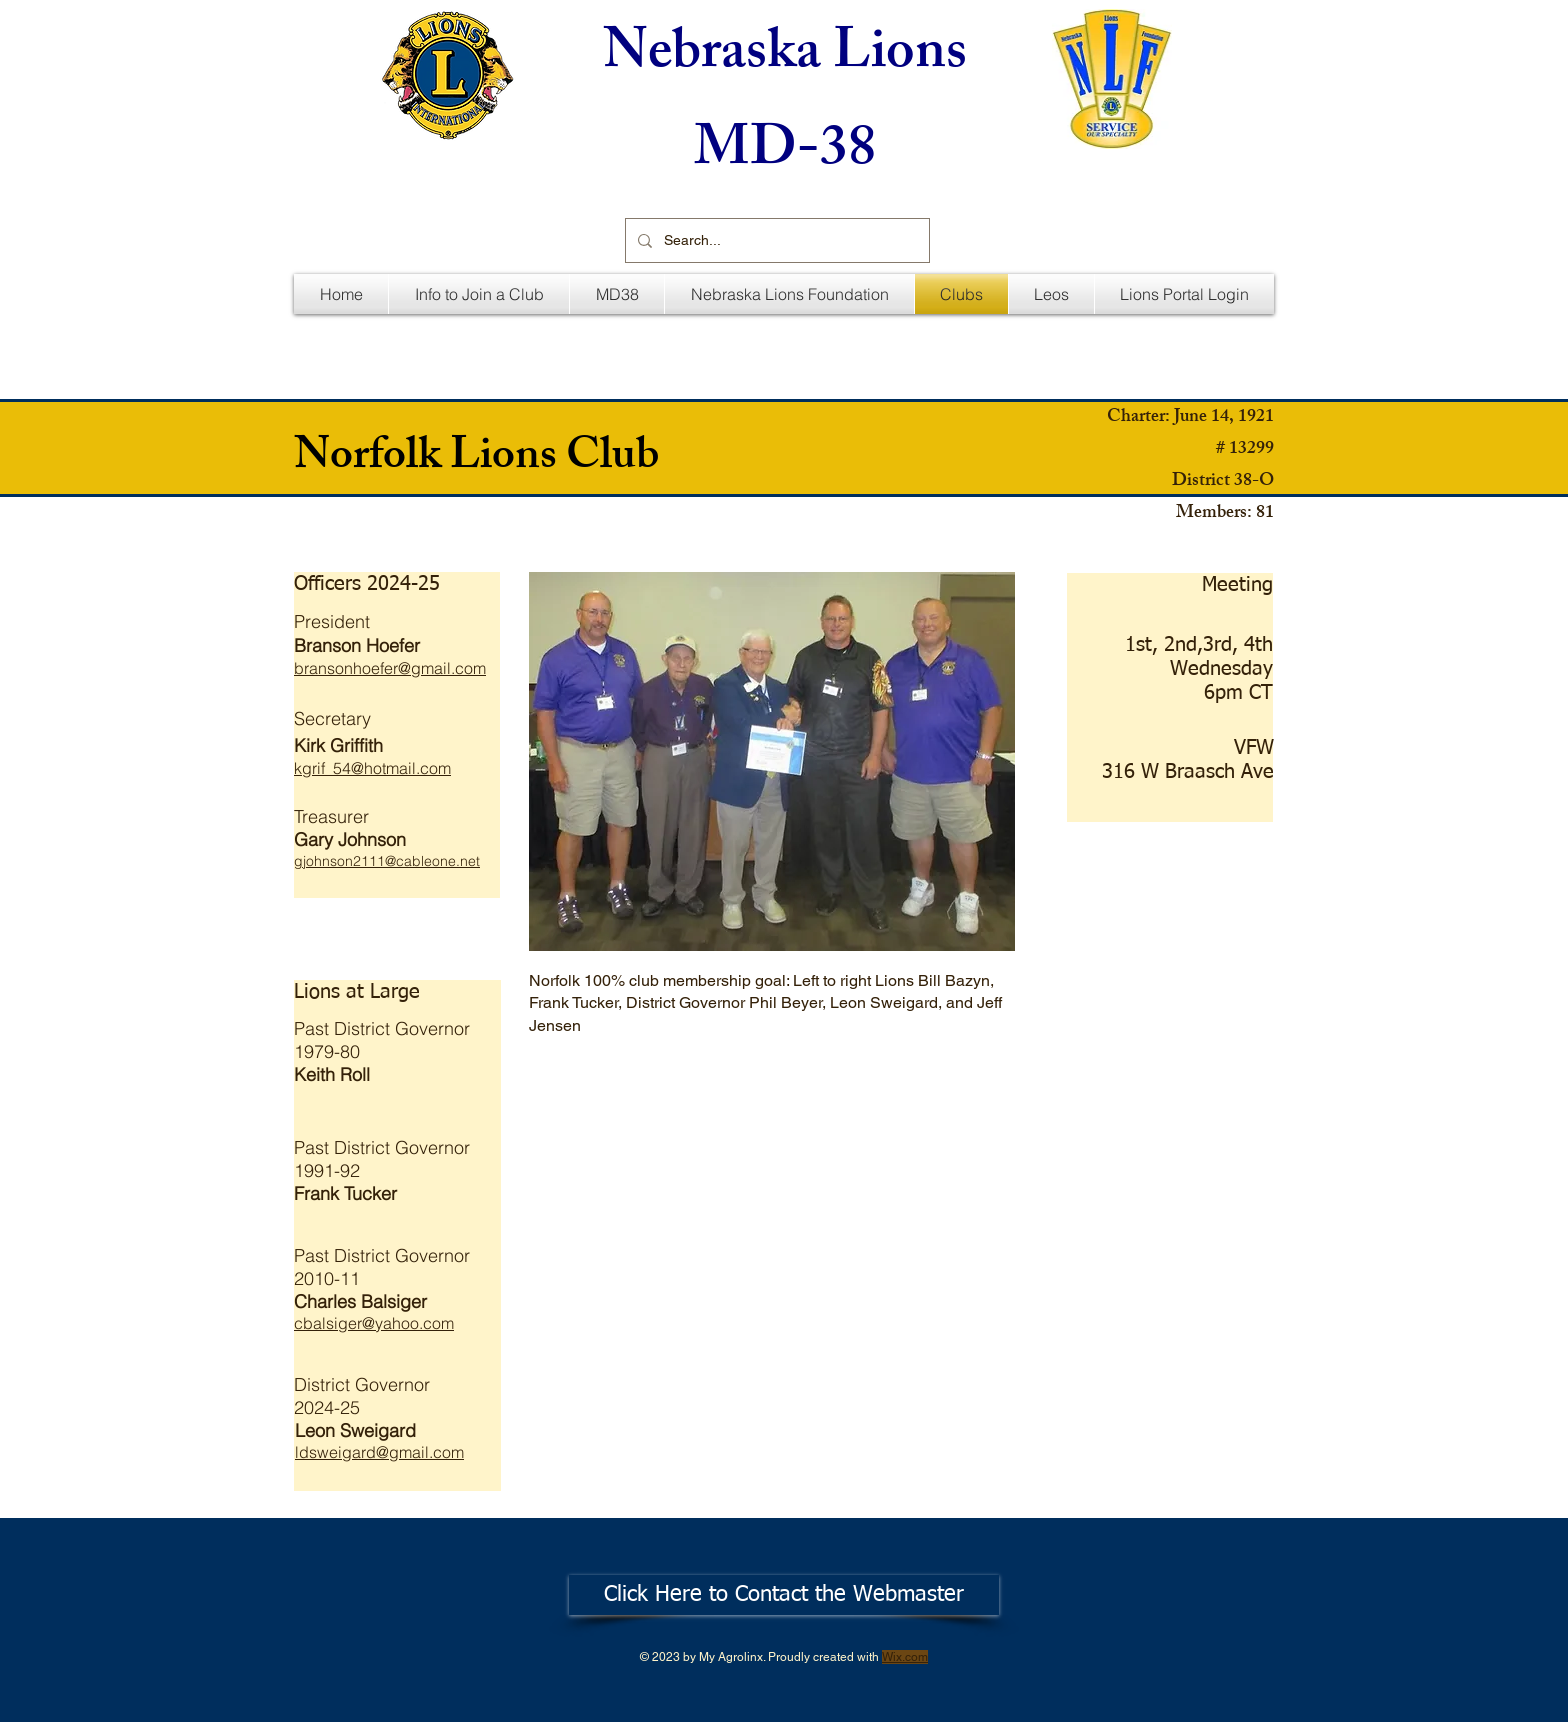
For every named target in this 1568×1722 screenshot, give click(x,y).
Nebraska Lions (785, 57)
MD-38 (785, 154)
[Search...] (775, 240)
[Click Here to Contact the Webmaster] (784, 1595)
